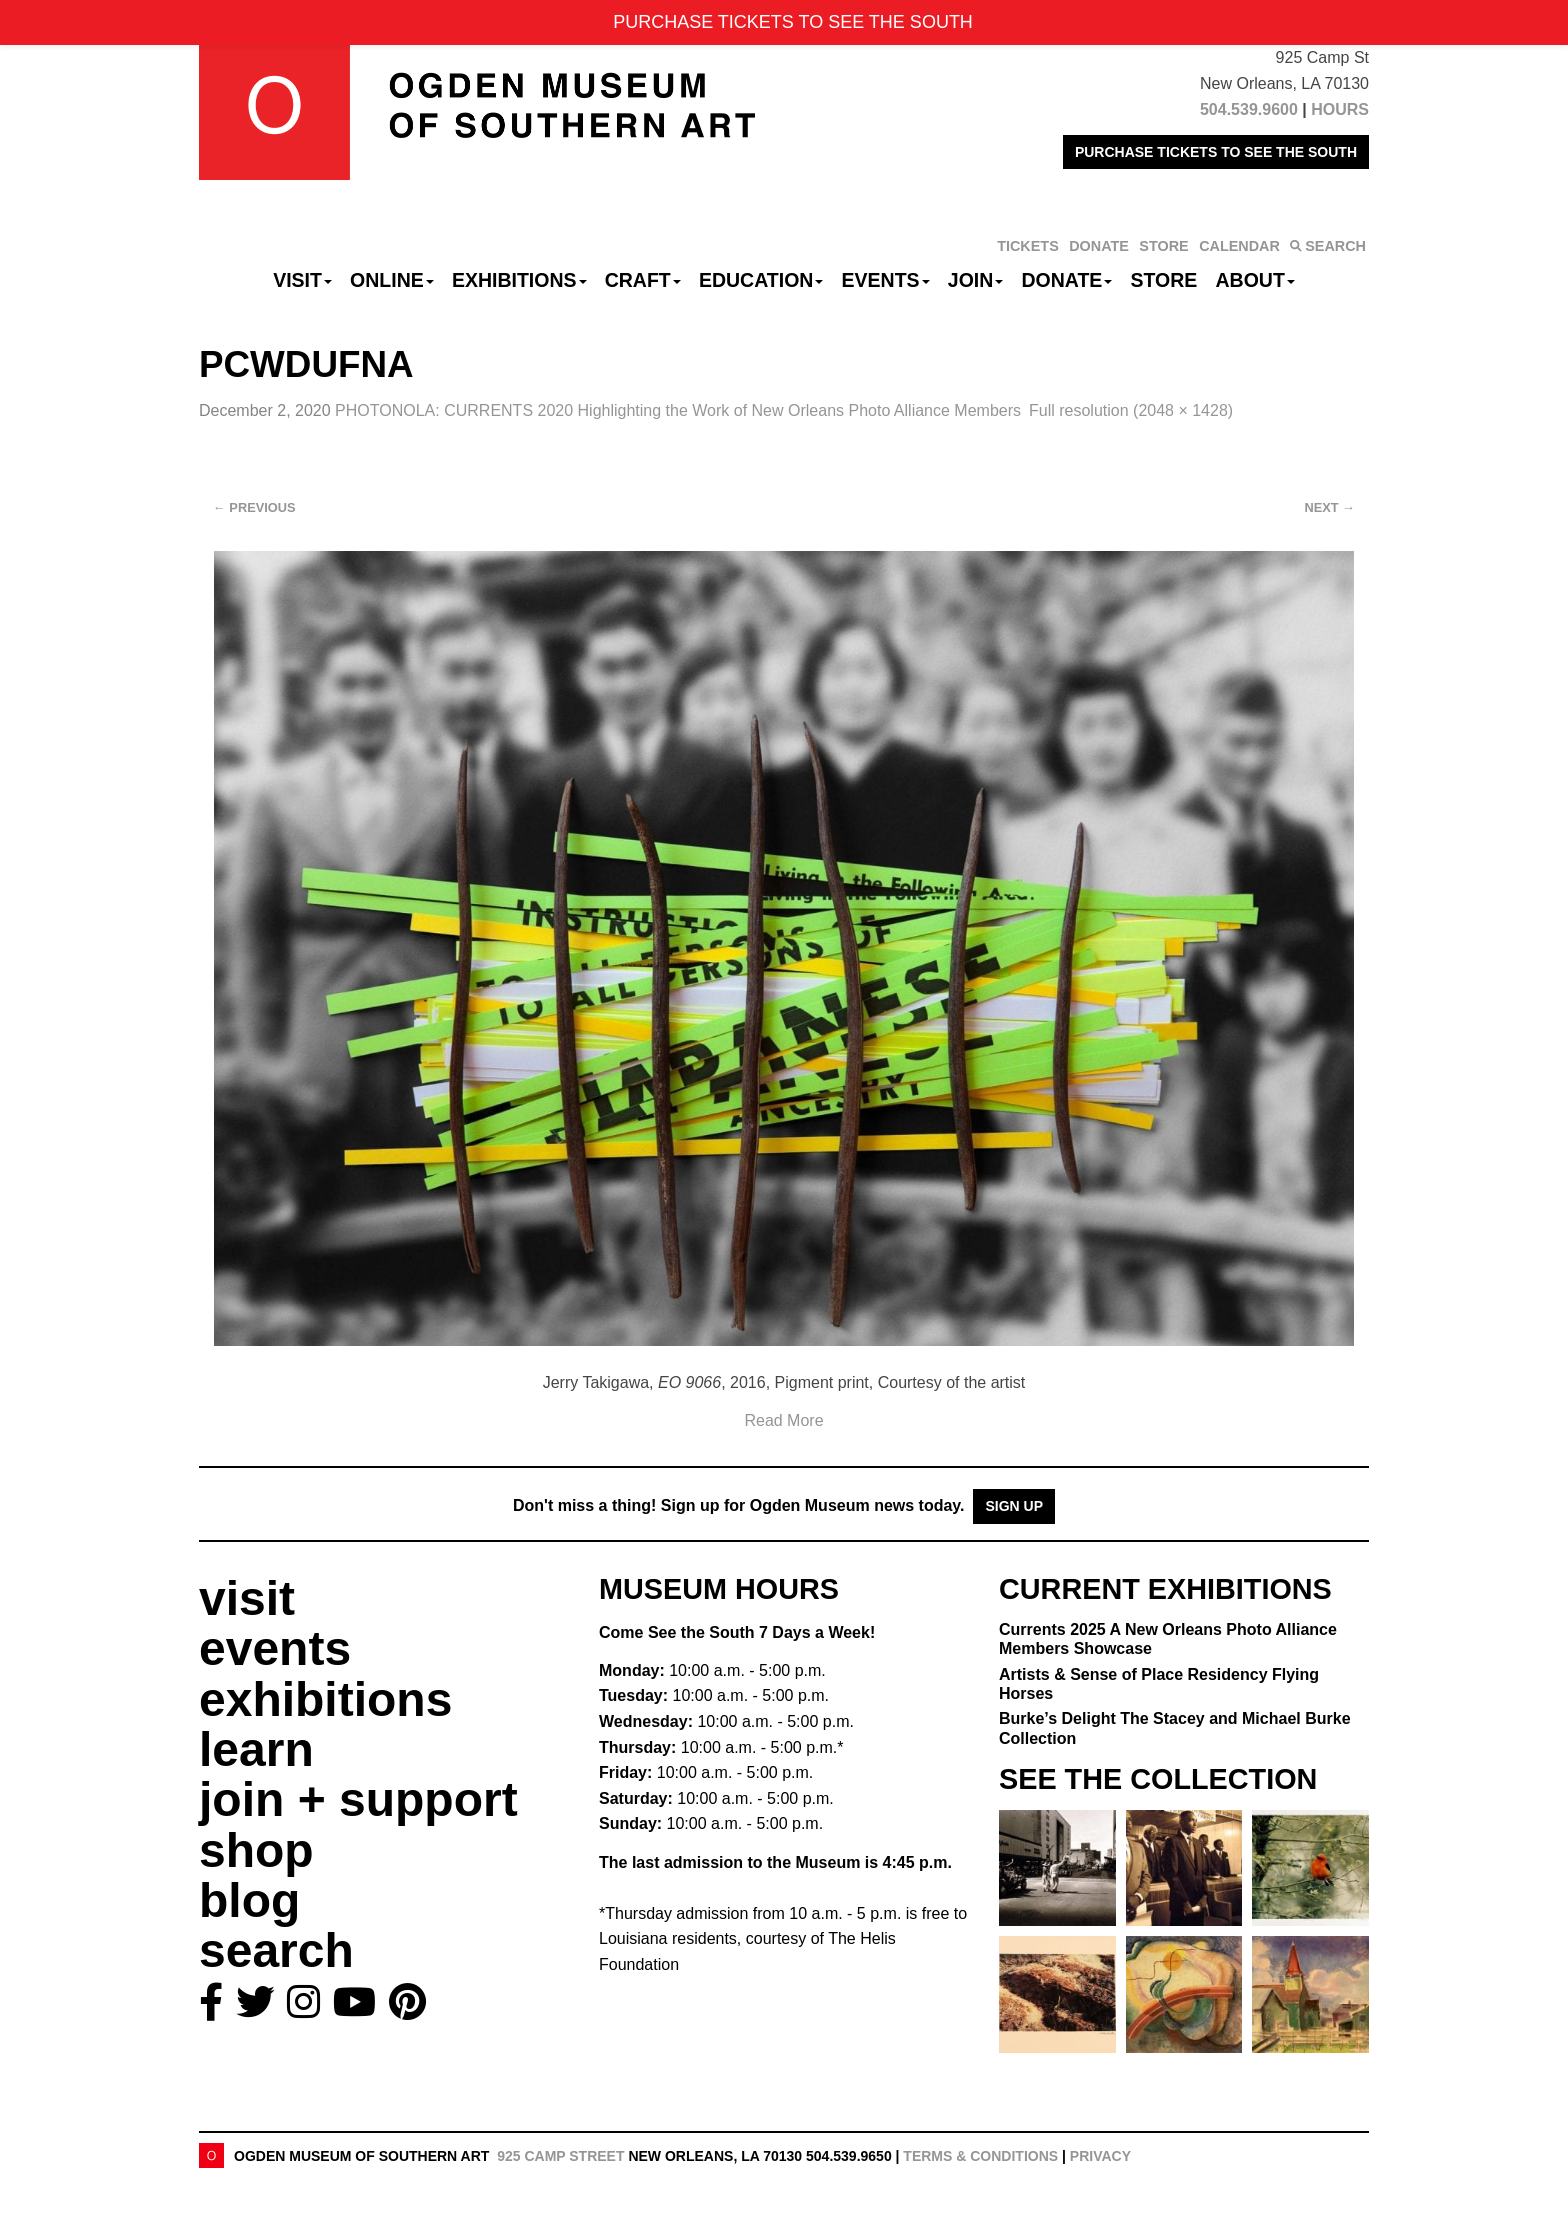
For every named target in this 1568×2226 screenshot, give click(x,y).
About (1255, 280)
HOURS (1340, 109)
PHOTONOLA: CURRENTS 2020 (678, 410)
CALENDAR (1239, 246)
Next (1330, 507)
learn (256, 1749)
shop (256, 1850)
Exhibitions (519, 280)
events (275, 1648)
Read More (783, 1420)
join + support (358, 1799)
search (276, 1950)
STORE (1163, 246)
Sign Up (1014, 1506)
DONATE (1099, 246)
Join (976, 280)
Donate (1066, 280)
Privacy (1100, 2156)
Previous (254, 507)
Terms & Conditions (980, 2156)
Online (392, 280)
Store (1164, 280)
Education (761, 280)
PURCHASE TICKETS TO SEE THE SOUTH (1216, 152)
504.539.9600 (1249, 109)
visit (247, 1598)
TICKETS (1028, 246)
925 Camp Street (560, 2156)
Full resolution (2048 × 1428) (1131, 410)
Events (886, 280)
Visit (302, 280)
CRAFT (643, 280)
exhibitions (325, 1699)
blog (249, 1900)
